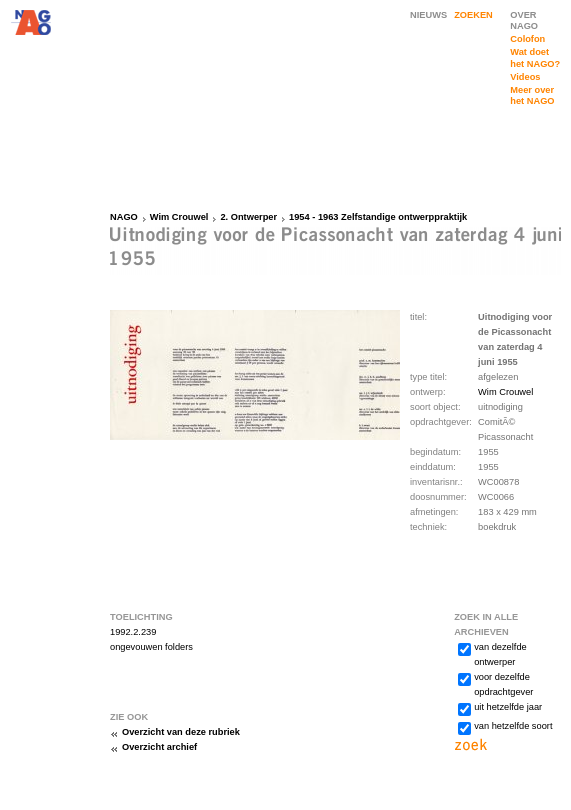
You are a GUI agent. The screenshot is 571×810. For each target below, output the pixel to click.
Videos (525, 77)
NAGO (124, 217)
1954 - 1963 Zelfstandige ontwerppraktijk (378, 217)
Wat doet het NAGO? (535, 57)
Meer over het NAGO (532, 95)
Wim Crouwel (179, 217)
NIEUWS (428, 15)
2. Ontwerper (248, 217)
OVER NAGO (524, 20)
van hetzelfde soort (513, 726)
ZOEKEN (473, 15)
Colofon (527, 39)
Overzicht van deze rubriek (181, 732)
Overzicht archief (159, 747)
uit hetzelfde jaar (508, 707)
